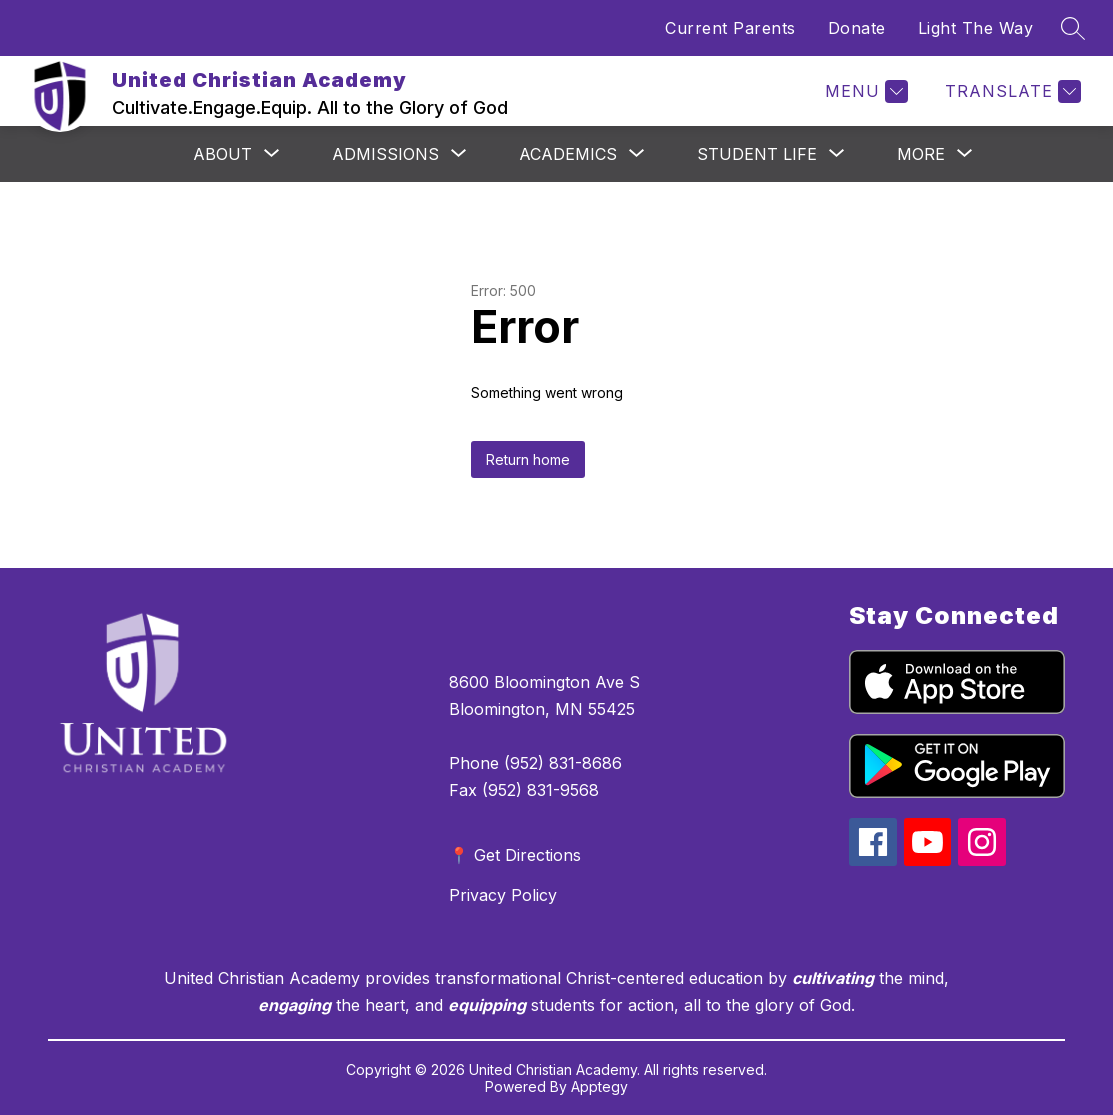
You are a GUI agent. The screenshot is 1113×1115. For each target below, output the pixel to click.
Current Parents (730, 28)
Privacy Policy (503, 895)
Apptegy (599, 1086)
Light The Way (976, 28)
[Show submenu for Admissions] (385, 154)
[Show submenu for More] (921, 154)
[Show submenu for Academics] (568, 154)
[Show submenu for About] (222, 154)
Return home (528, 459)
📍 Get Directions (515, 855)
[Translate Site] (1010, 91)
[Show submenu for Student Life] (757, 154)
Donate (857, 28)
